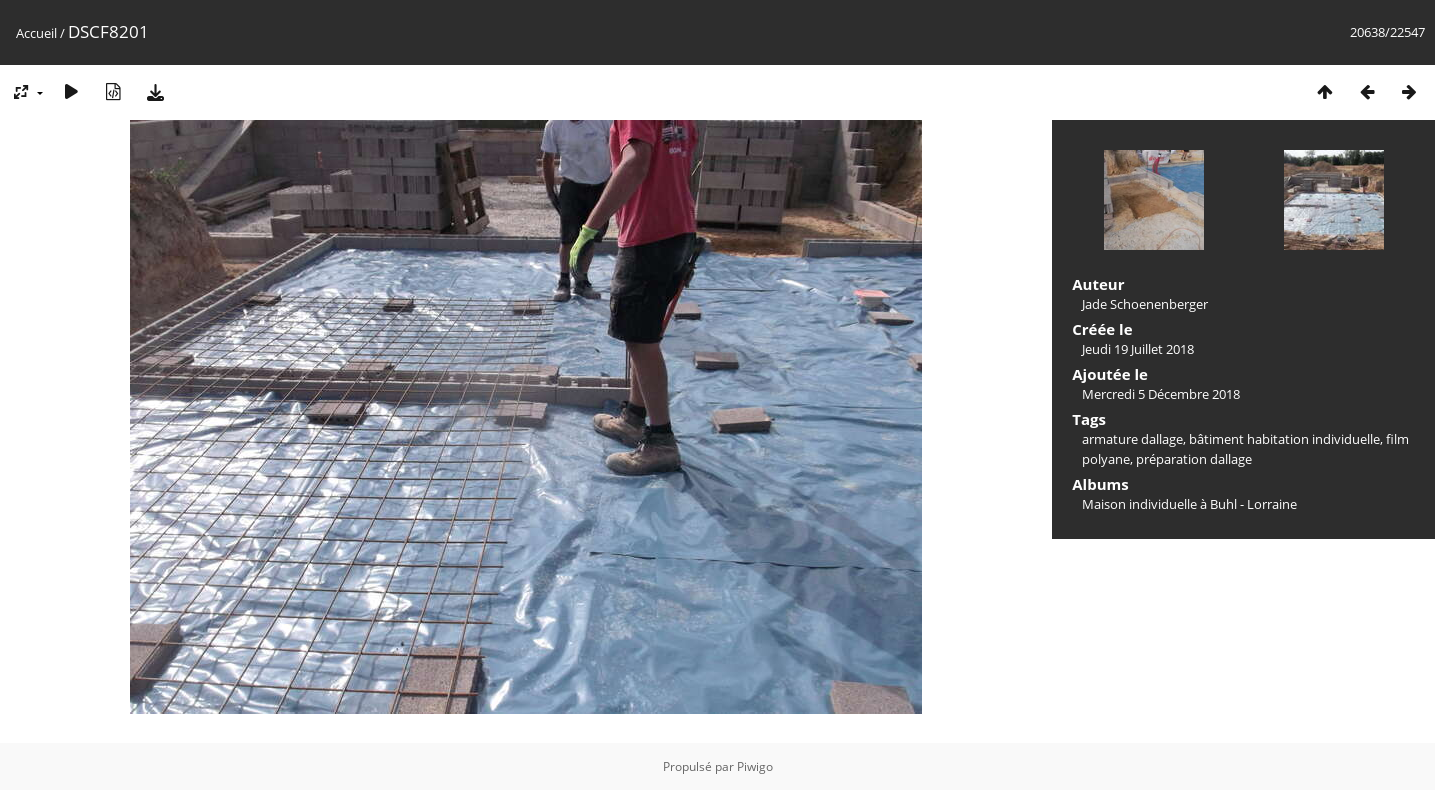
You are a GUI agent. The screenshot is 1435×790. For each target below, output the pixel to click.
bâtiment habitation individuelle (1284, 439)
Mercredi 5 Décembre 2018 (1161, 394)
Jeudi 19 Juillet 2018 (1138, 349)
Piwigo (755, 766)
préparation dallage (1194, 459)
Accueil (36, 33)
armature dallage (1132, 439)
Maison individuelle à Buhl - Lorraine (1189, 504)
